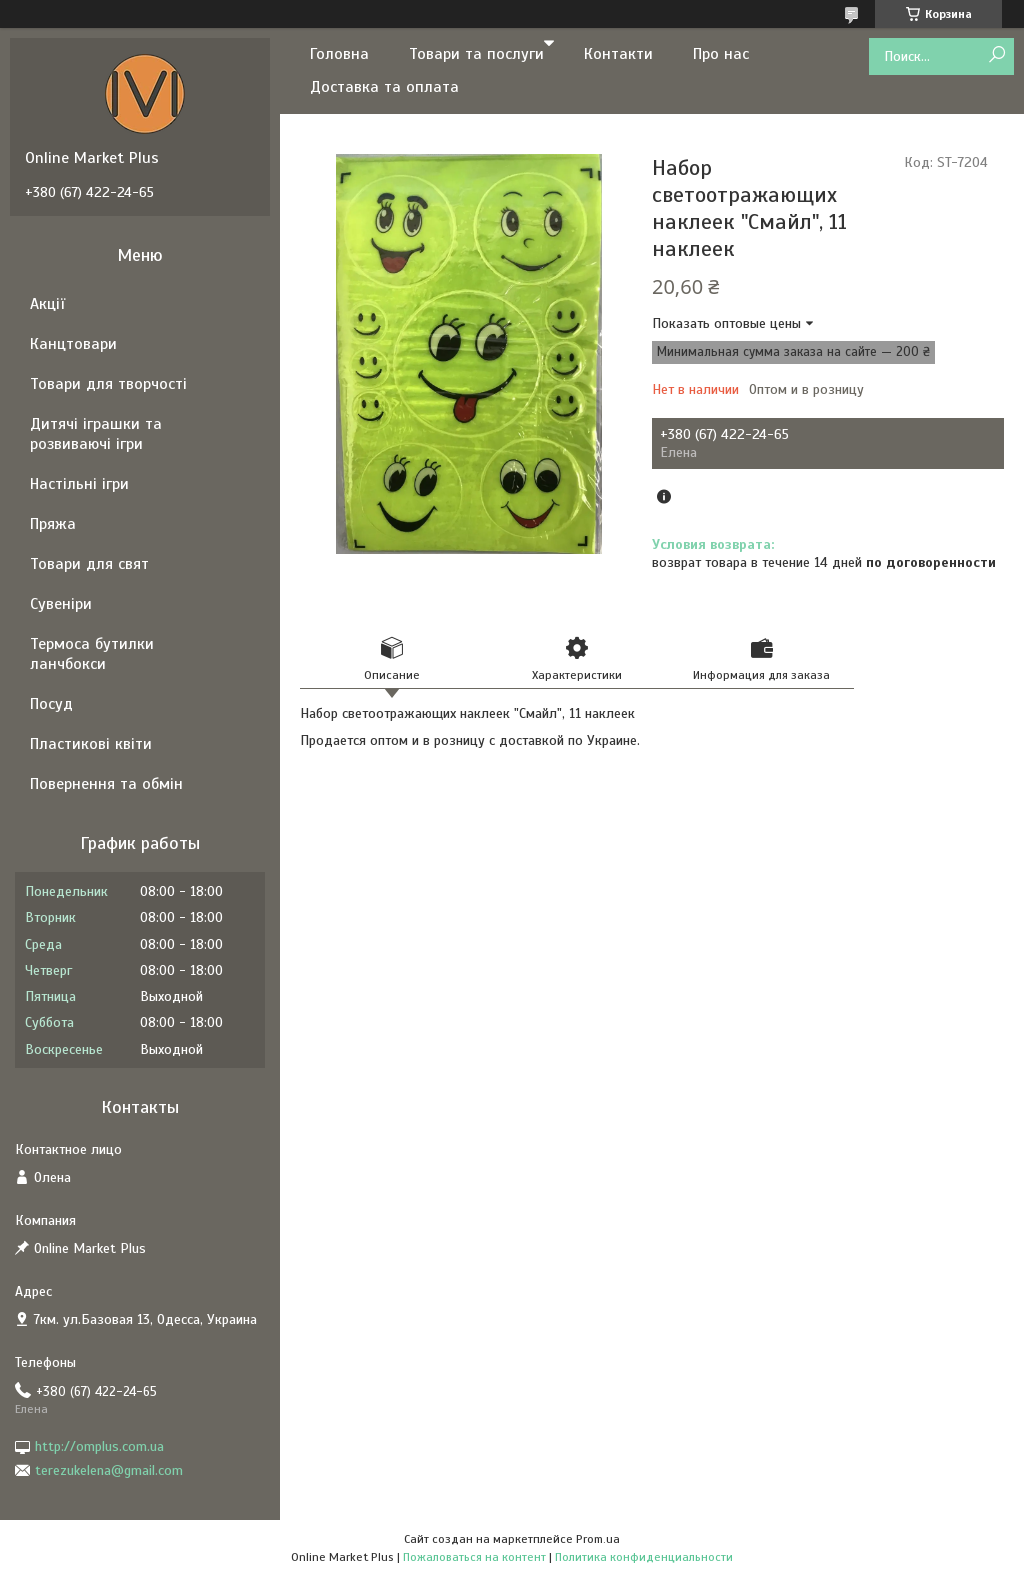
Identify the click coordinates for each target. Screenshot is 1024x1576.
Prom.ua (598, 1539)
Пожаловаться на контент (474, 1557)
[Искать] (996, 55)
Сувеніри (61, 604)
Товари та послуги (476, 54)
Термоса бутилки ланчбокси (92, 654)
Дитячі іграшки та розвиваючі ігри (96, 434)
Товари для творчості (108, 384)
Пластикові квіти (91, 744)
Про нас (721, 54)
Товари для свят (89, 564)
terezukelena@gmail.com (109, 1470)
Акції (47, 304)
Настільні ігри (79, 484)
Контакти (618, 54)
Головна (339, 54)
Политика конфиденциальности (644, 1557)
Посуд (51, 704)
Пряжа (53, 524)
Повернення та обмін (106, 784)
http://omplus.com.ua (99, 1446)
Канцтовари (73, 344)
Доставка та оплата (384, 87)
